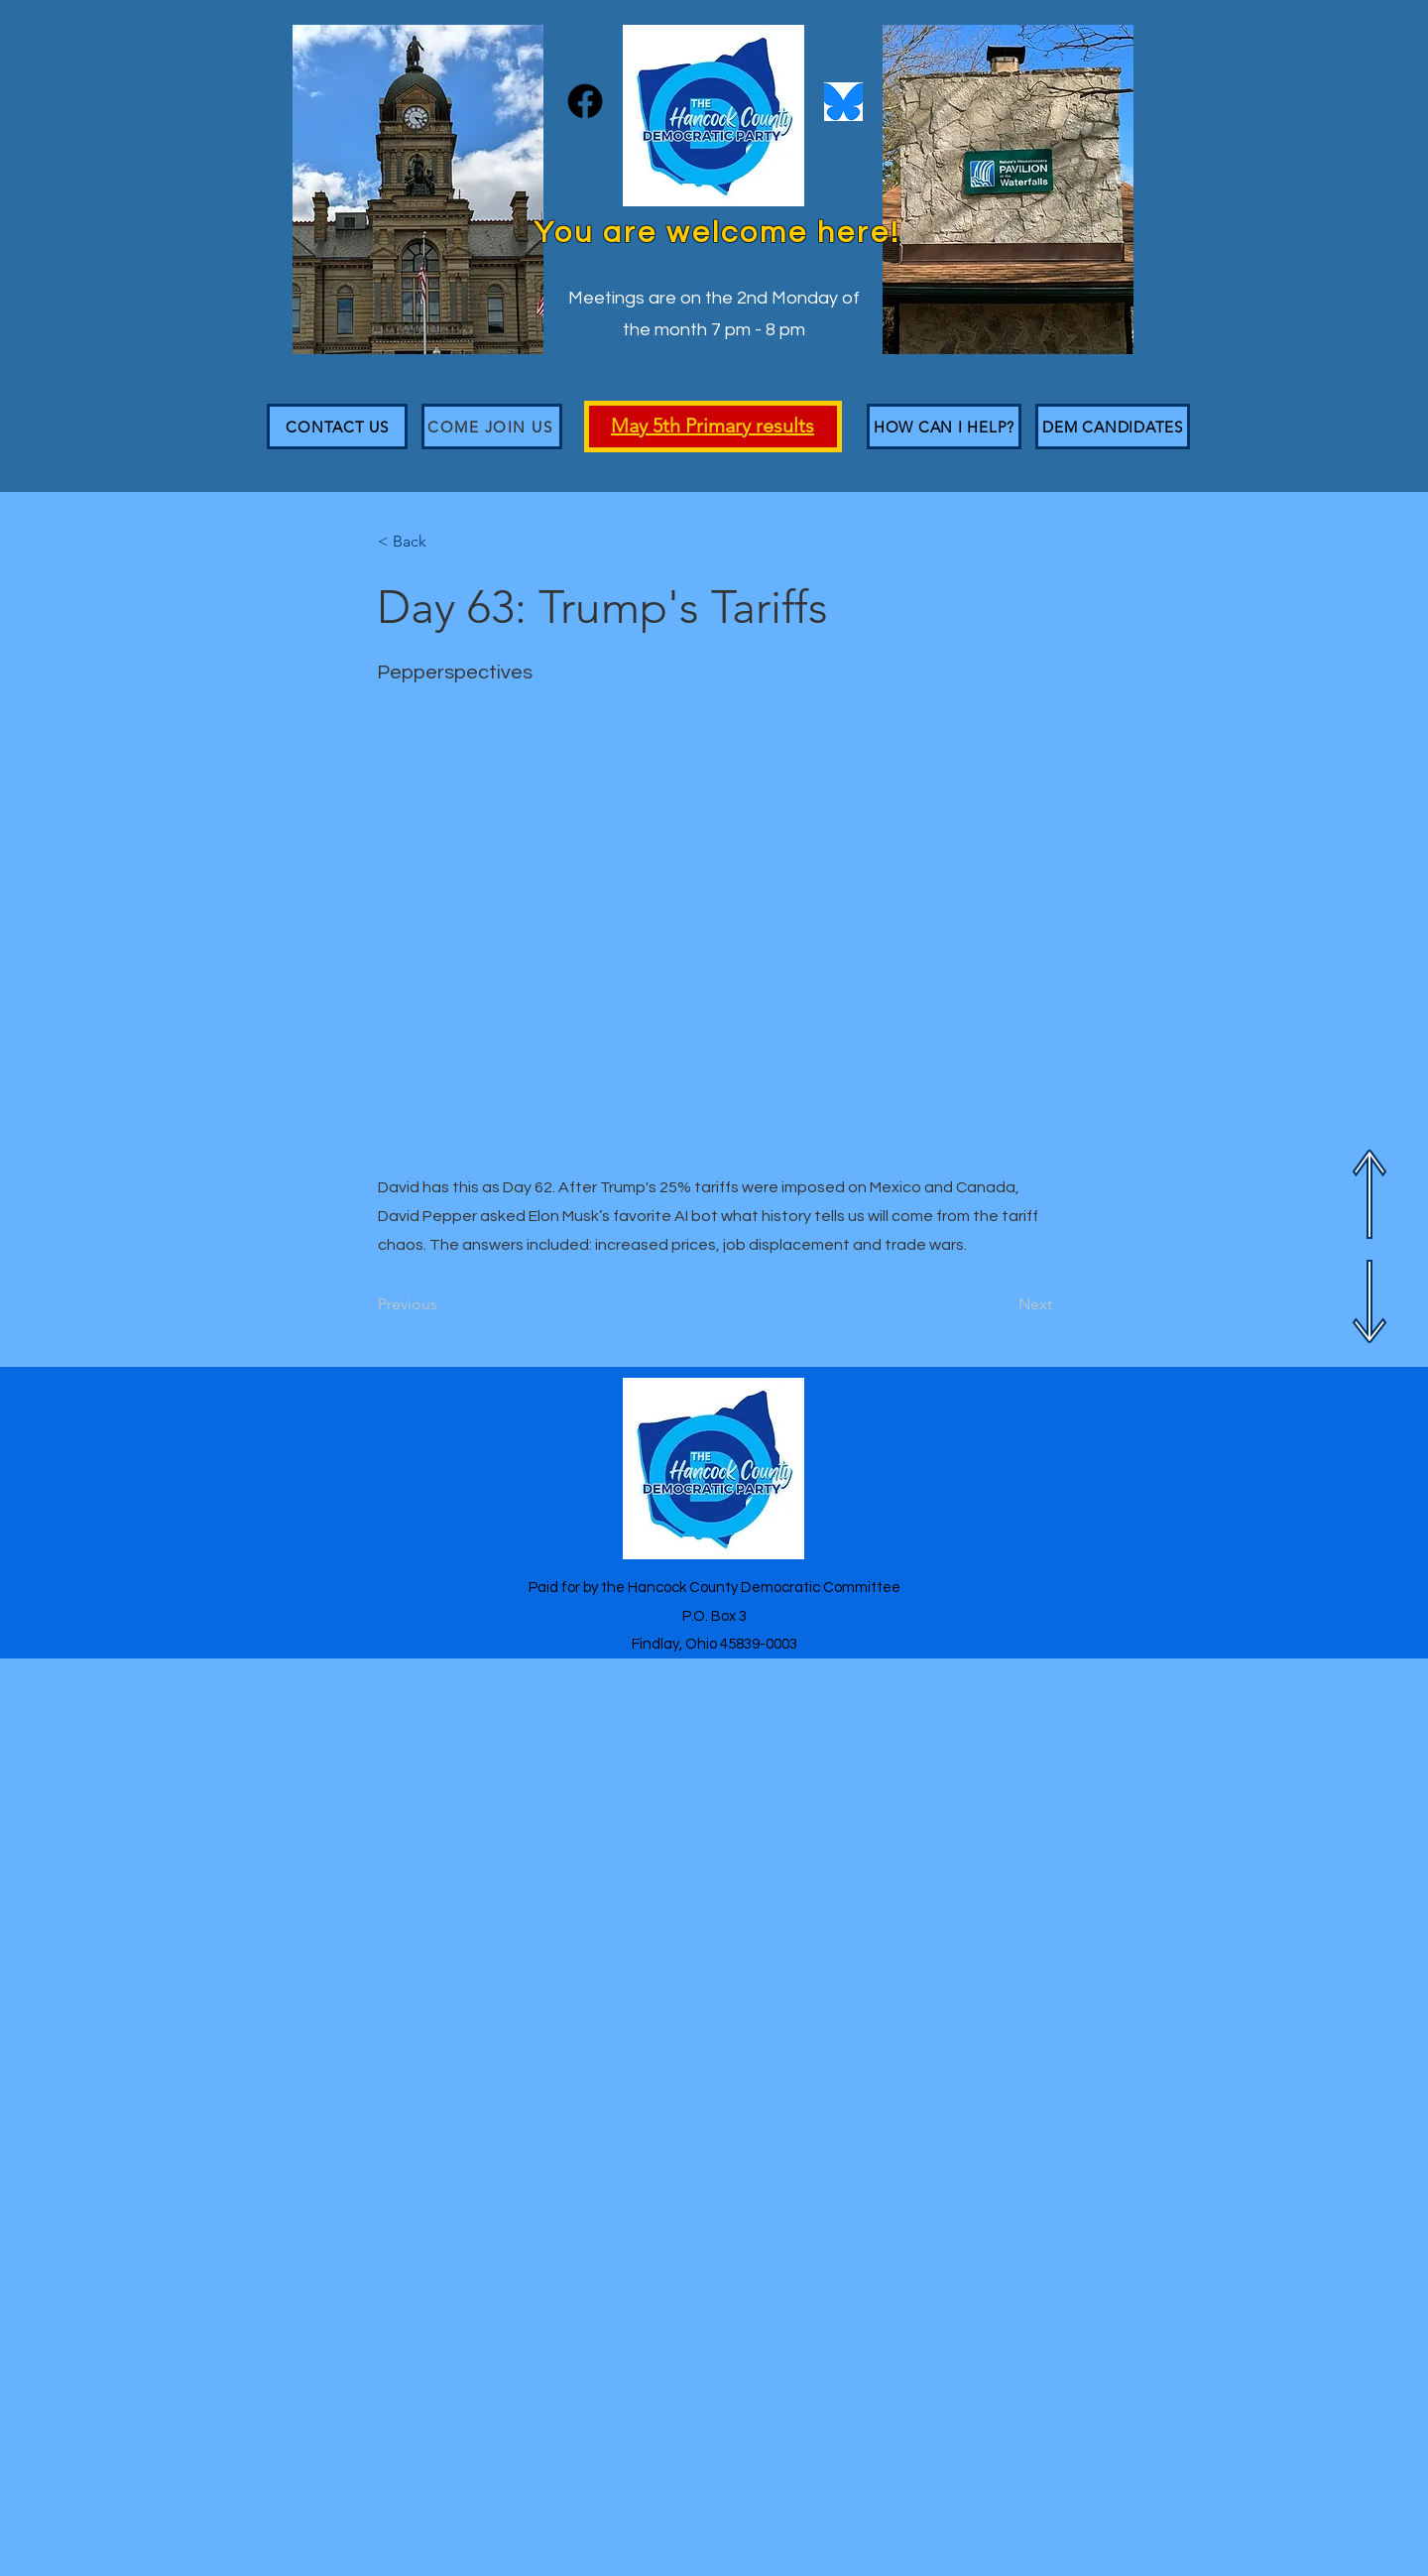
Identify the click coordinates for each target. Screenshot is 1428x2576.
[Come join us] (491, 426)
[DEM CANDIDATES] (1112, 426)
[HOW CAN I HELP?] (944, 426)
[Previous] (443, 1304)
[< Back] (443, 541)
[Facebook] (585, 101)
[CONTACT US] (337, 426)
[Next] (1002, 1304)
